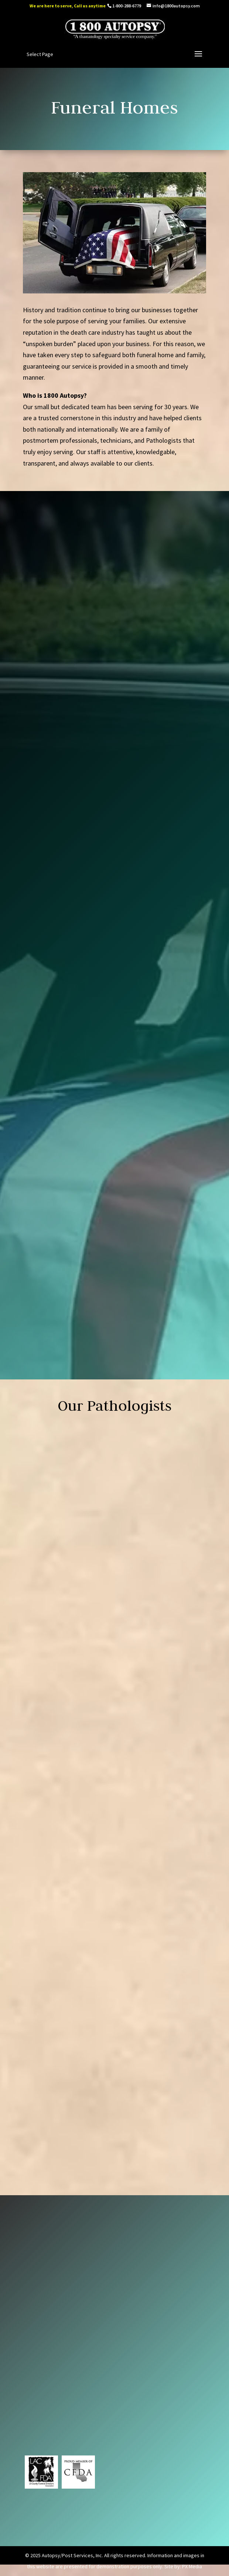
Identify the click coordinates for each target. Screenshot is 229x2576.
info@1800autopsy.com (55, 2384)
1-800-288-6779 (126, 5)
